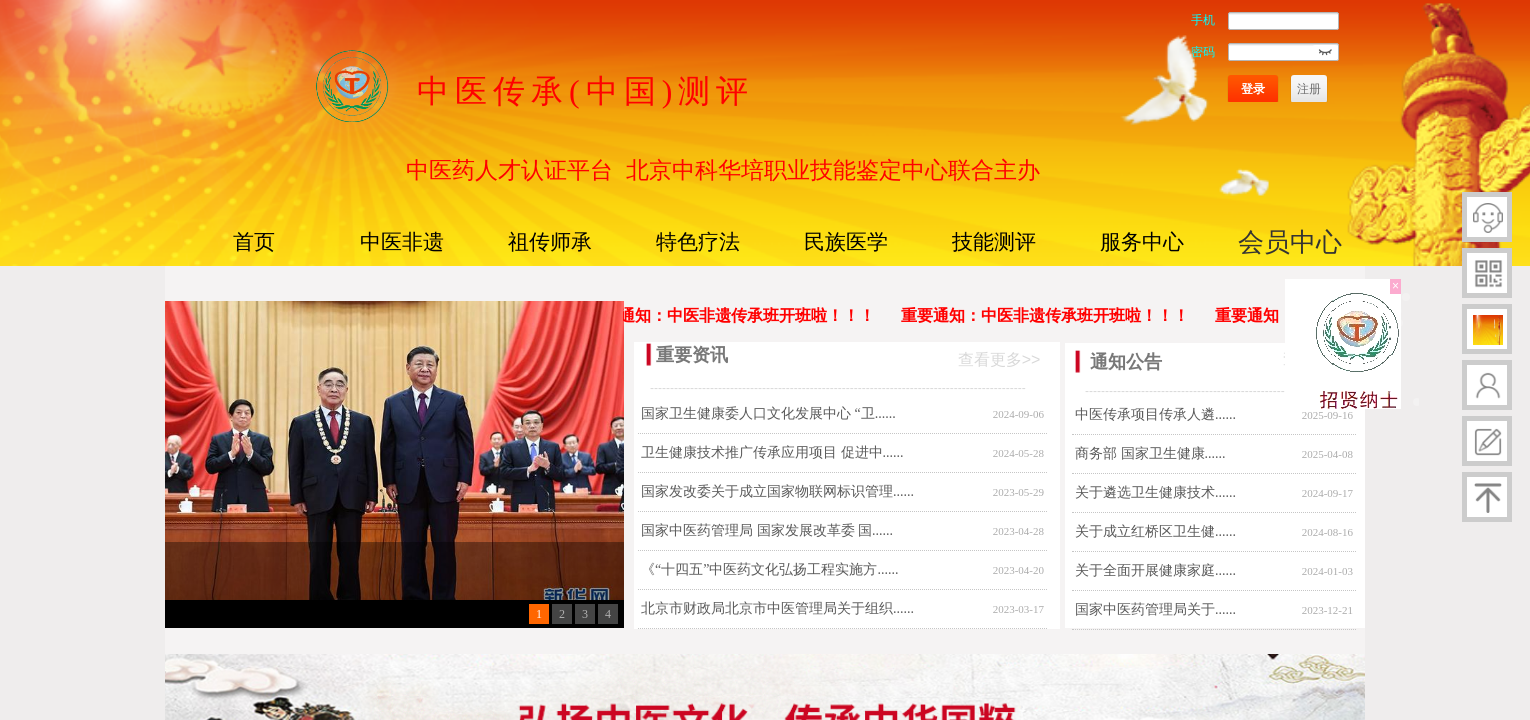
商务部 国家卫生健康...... (1150, 453)
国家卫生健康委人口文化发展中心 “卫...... (768, 413)
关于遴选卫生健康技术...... (1155, 492)
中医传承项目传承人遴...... (1155, 414)
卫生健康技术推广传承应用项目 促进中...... (772, 452)
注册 (1309, 89)
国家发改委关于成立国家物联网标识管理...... (777, 491)
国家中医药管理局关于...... (1155, 609)
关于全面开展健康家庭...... (1155, 570)
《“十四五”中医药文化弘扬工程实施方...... (769, 569)
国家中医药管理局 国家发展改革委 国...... (767, 530)
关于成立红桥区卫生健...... (1155, 531)
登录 (1253, 89)
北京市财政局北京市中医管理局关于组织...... (777, 608)
